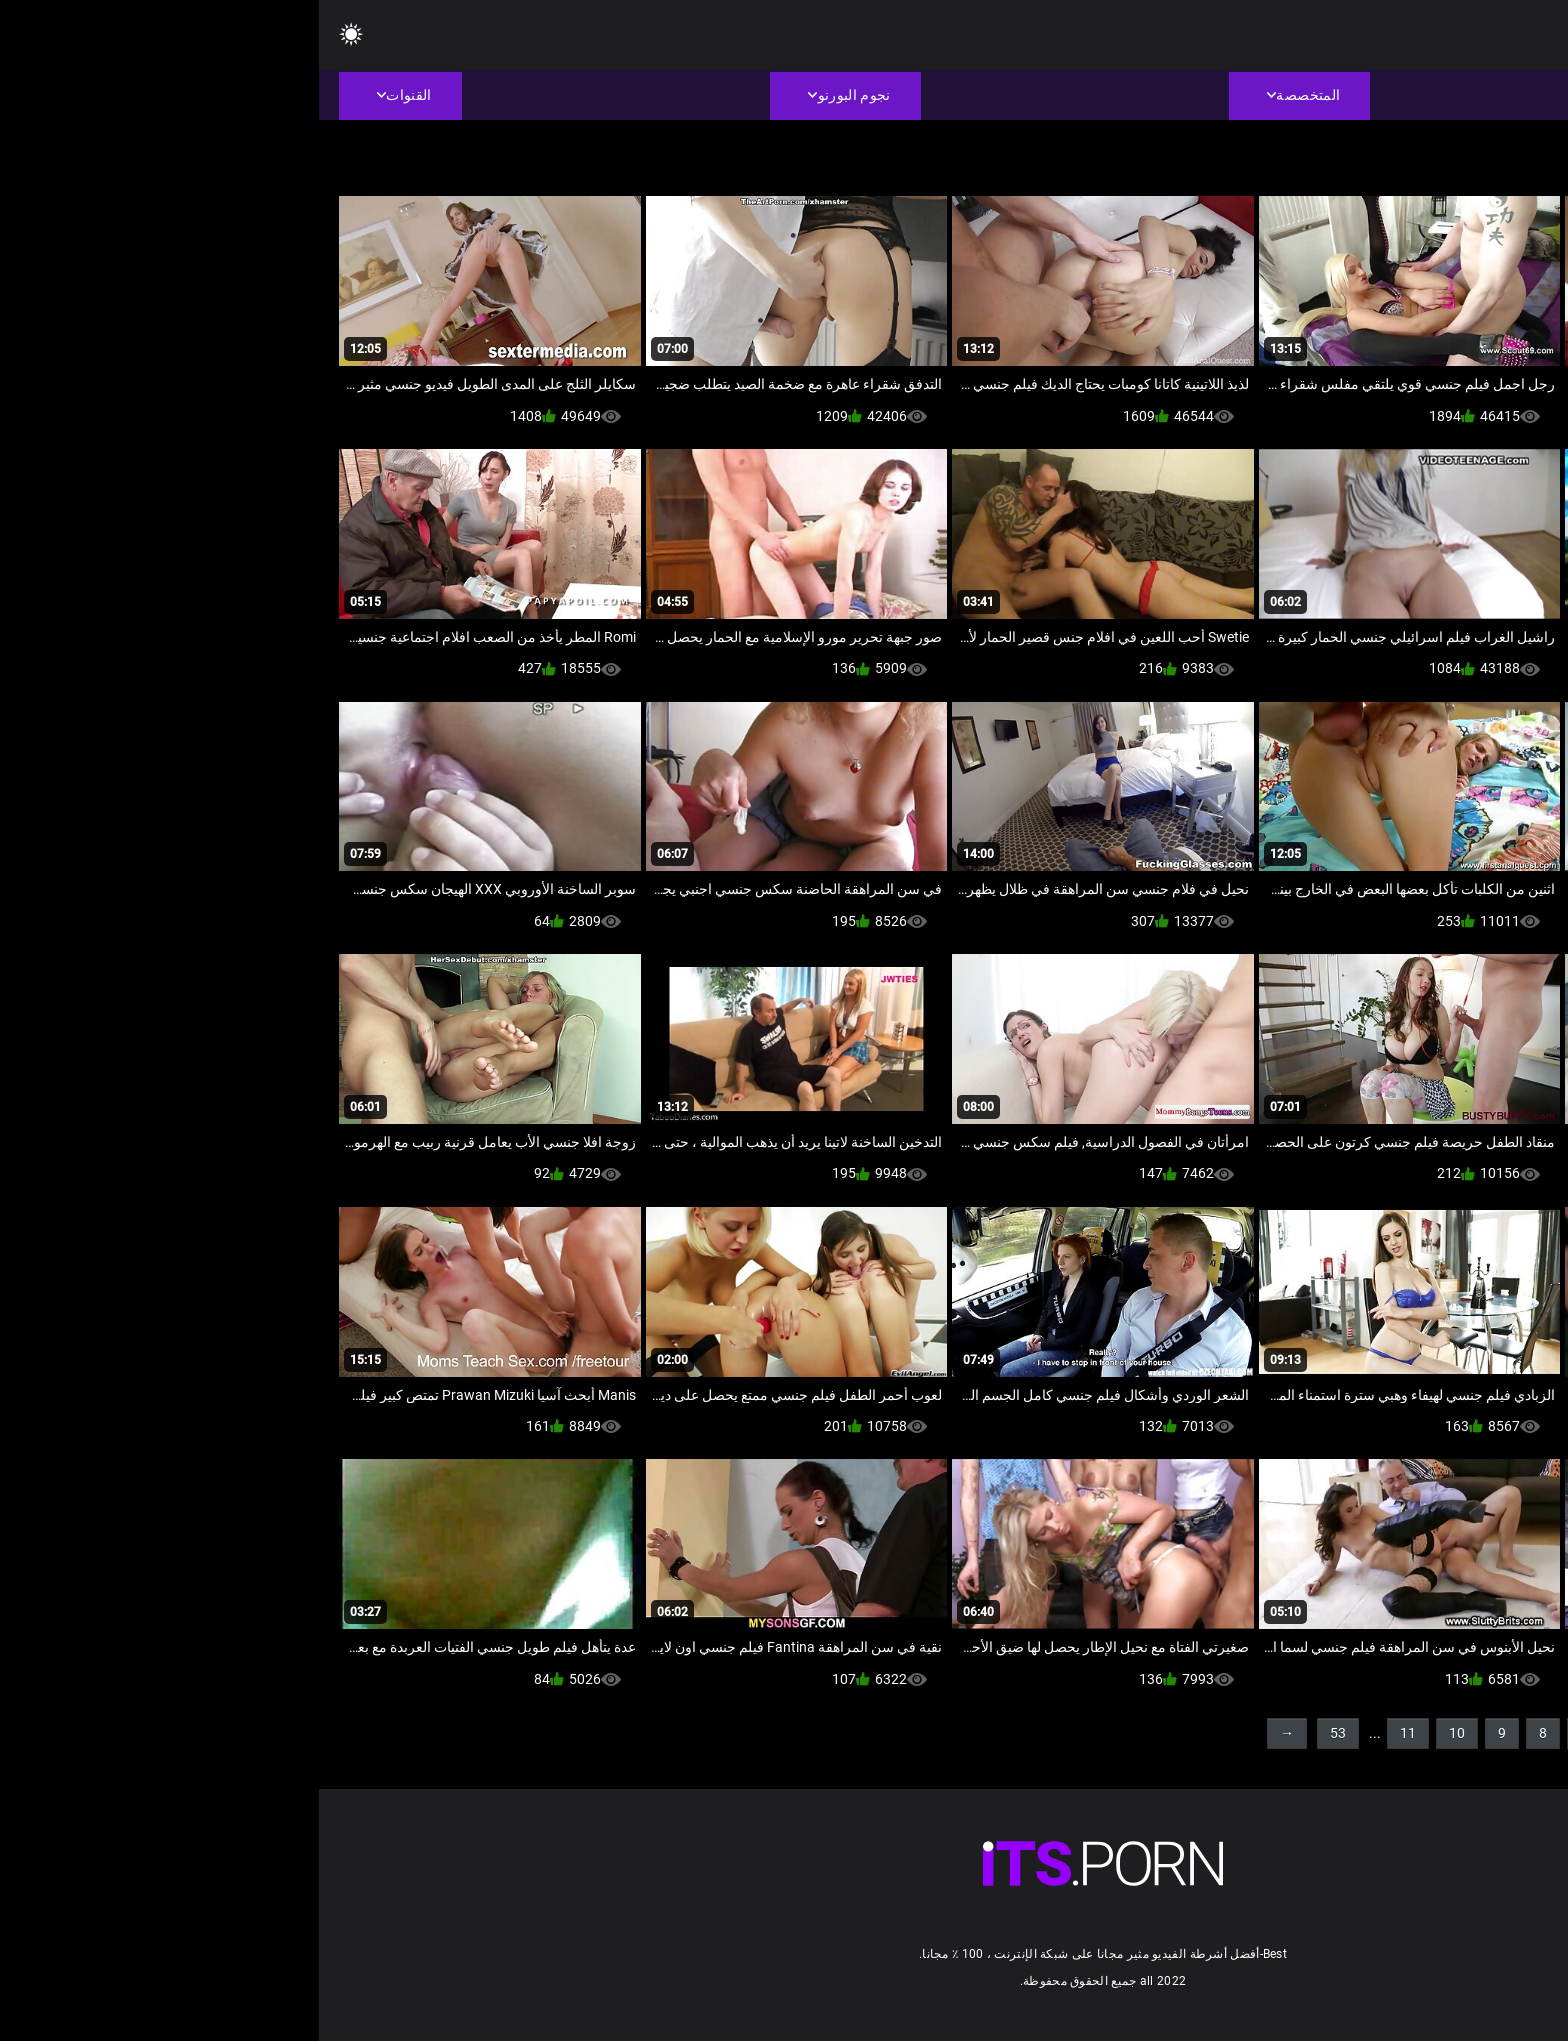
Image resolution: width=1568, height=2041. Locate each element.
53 (1019, 1733)
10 (1138, 1733)
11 (1089, 1733)
